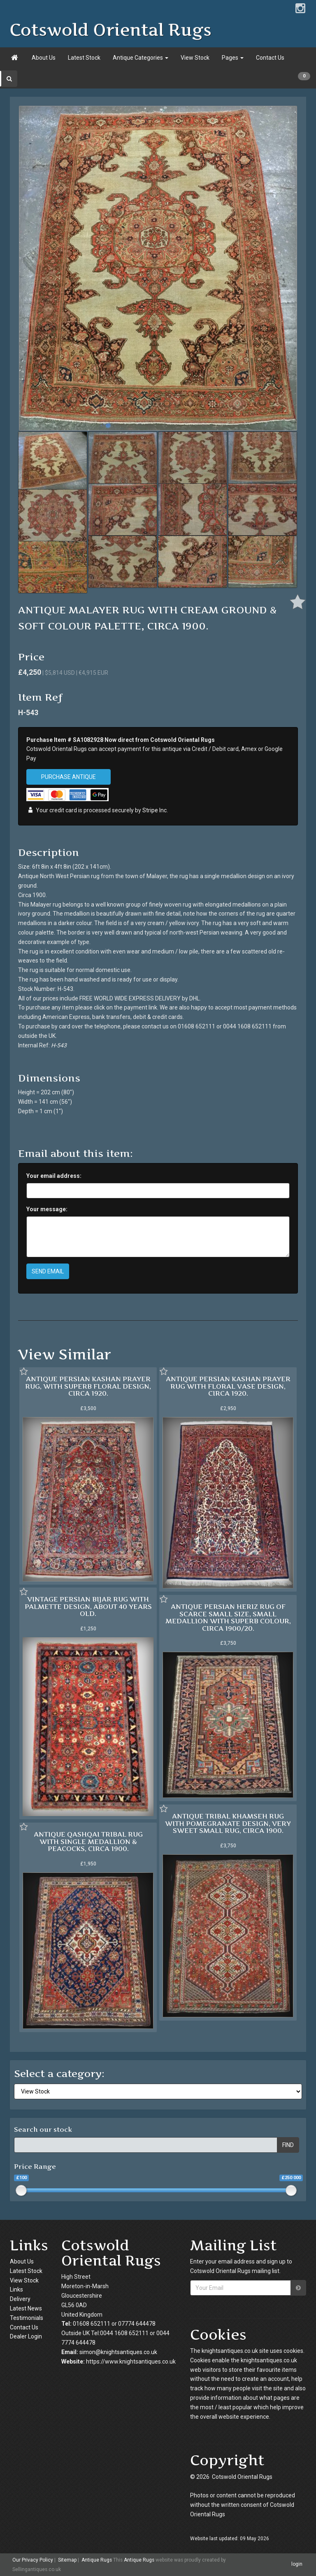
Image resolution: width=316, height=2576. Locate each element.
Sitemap (67, 2560)
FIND (288, 2145)
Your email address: (53, 1176)
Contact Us (270, 57)
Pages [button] (233, 57)
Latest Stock (84, 57)
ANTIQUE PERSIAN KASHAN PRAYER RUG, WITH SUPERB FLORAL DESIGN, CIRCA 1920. (88, 1386)
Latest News (26, 2308)
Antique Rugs (96, 2560)
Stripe (150, 810)
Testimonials (26, 2318)
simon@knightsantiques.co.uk (118, 2352)
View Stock (195, 57)
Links (16, 2289)
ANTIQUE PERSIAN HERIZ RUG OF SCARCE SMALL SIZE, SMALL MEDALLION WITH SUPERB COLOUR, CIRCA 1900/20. (228, 1617)
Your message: (46, 1209)
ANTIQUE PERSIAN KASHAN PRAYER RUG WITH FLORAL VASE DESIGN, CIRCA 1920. (228, 1386)
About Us (44, 57)
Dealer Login (26, 2336)
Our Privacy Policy (32, 2560)
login (296, 2564)
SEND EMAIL (48, 1271)
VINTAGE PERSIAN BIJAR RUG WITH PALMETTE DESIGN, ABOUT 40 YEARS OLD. (88, 1606)
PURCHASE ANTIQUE (68, 777)
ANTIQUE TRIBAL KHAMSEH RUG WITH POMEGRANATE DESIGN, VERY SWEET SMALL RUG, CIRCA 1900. (228, 1823)
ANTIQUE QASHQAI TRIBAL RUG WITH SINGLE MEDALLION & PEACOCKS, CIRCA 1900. (88, 1841)
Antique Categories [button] (140, 57)
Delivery (20, 2299)
